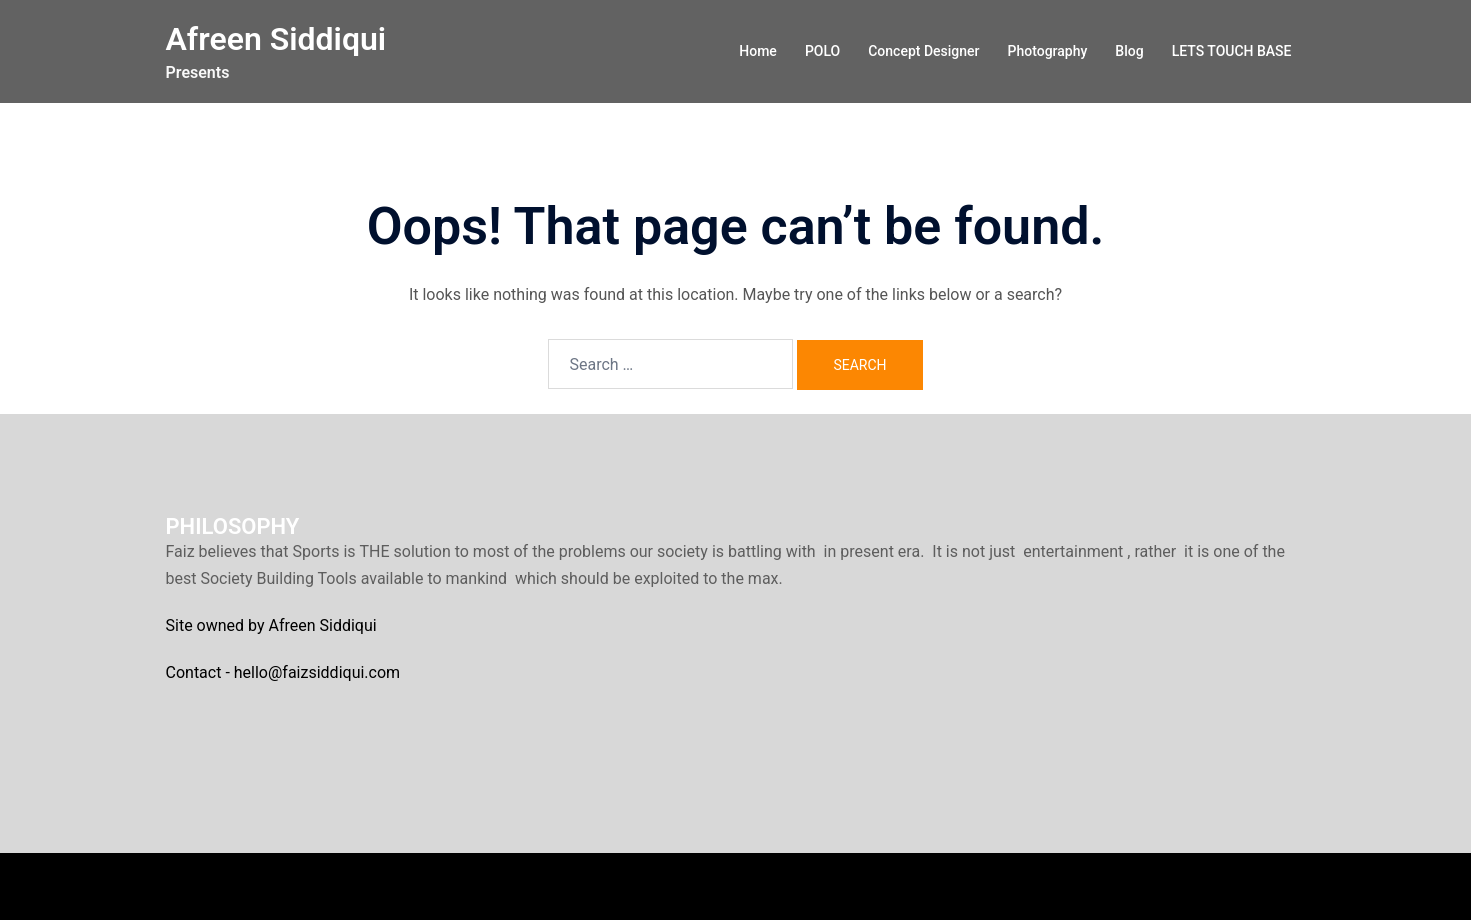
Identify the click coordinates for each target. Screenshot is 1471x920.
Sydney (507, 885)
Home (758, 51)
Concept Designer (923, 51)
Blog (1129, 51)
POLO (822, 51)
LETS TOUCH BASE (1232, 51)
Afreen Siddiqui (276, 39)
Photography (1048, 51)
